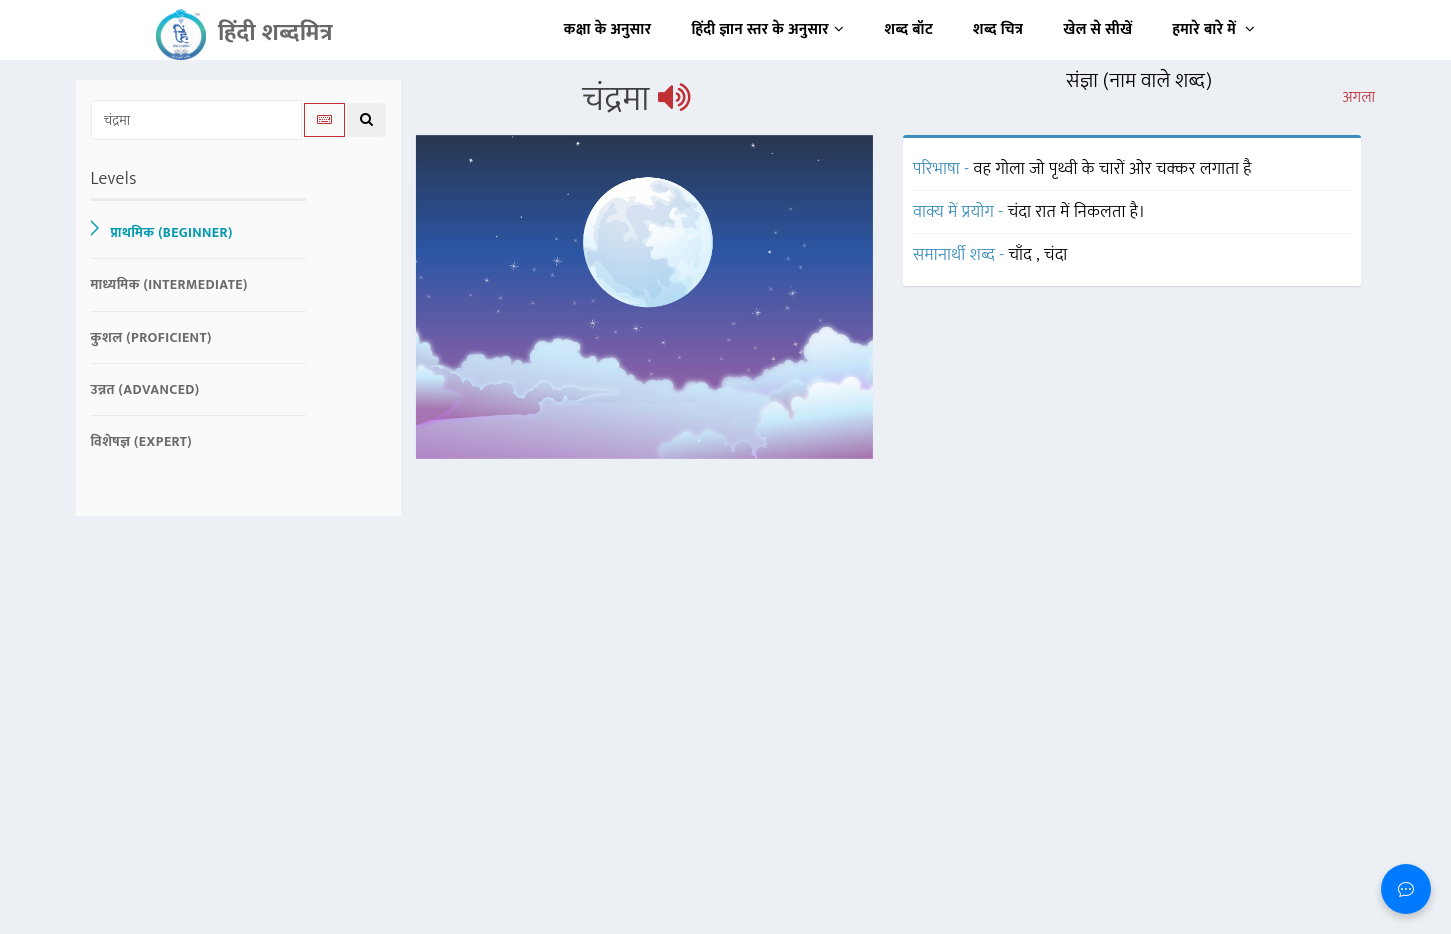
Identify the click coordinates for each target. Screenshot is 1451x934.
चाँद (1023, 255)
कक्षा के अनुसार (608, 29)
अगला (1358, 98)
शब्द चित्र (998, 29)
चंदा (1056, 255)
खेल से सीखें (1097, 29)
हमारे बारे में (1213, 29)
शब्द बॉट (909, 29)
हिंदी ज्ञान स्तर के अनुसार (768, 29)
